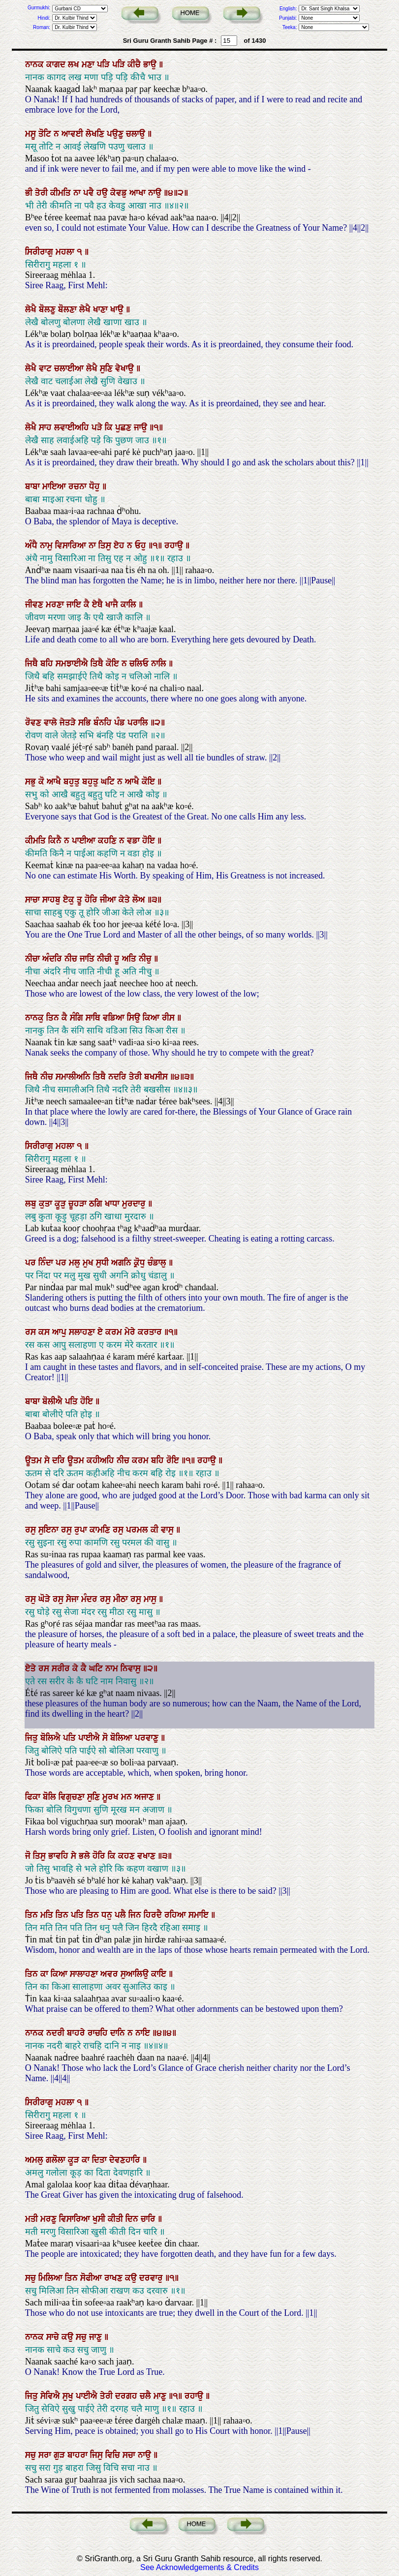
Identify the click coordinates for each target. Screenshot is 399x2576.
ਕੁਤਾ (47, 1204)
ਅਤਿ (130, 959)
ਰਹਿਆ (176, 1915)
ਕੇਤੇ (125, 900)
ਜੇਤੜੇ (69, 722)
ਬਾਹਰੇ (77, 2033)
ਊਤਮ (34, 1460)
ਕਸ (45, 1332)
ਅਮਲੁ (35, 2160)
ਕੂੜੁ (61, 1204)
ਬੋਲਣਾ (68, 309)
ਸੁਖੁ (69, 2396)
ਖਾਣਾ (101, 309)
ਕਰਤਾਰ (151, 1332)
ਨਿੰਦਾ (47, 1263)
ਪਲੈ (121, 1915)
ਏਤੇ (31, 1668)
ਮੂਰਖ (111, 1797)
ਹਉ (103, 193)
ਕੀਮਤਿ (61, 193)
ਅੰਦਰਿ (53, 959)
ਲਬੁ (32, 1204)
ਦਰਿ (59, 1460)
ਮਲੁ (76, 1263)
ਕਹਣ (127, 1856)
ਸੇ (48, 1460)
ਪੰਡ (120, 722)
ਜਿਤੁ (32, 1738)
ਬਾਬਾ (33, 486)
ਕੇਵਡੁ (119, 193)
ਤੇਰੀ (42, 193)
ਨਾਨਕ (35, 64)
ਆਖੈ (55, 782)
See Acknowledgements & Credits (199, 2567)
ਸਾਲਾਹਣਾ (85, 1974)
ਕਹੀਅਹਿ (102, 1460)
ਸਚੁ (31, 2278)
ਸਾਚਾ (33, 900)
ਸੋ (106, 1738)
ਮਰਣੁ (49, 2219)
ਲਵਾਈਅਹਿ (73, 427)
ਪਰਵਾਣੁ (148, 1738)
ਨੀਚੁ (146, 959)
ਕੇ (76, 1668)
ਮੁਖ (89, 1263)
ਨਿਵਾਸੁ (132, 1668)
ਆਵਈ (73, 134)
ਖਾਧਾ (113, 1204)
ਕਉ (132, 2278)
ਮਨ (127, 1797)
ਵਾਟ (46, 368)
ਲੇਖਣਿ (96, 134)
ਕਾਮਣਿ (101, 1530)
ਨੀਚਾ (33, 959)
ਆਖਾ (138, 193)
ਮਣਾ (89, 64)
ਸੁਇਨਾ (49, 1530)
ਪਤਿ (72, 1401)
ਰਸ (31, 1332)
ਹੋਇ (149, 841)
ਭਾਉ (151, 64)
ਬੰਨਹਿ (103, 722)
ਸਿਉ (135, 1018)
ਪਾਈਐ (90, 1738)
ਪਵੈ (89, 193)
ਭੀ (30, 193)
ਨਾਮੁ (47, 545)
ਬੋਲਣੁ (48, 309)
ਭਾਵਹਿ (59, 1856)
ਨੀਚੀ (105, 959)
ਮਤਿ (48, 1915)
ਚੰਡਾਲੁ (158, 1263)
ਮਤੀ (32, 2219)
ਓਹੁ (142, 545)
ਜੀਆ (109, 900)
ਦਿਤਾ (100, 2160)
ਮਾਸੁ (151, 1599)
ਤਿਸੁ (106, 545)
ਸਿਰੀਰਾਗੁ (40, 252)
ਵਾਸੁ (168, 1530)
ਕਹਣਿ (108, 841)
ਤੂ (81, 900)
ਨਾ (78, 193)
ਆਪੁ (60, 1332)
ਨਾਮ (113, 1668)
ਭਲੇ (85, 1856)
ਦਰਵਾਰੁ (152, 2278)
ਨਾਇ (144, 2033)
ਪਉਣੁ (116, 134)
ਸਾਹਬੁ (52, 900)
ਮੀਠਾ (121, 1599)
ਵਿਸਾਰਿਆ (72, 545)
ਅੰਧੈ (32, 545)
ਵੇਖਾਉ (125, 368)
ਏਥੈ (98, 604)
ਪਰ (31, 1263)
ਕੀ (156, 1530)
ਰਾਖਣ (114, 2278)
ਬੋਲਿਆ (122, 1738)
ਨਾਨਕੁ (35, 1018)
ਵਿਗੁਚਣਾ (73, 1797)
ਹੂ (118, 959)
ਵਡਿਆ (115, 1018)
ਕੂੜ (75, 2160)
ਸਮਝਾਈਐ (73, 663)
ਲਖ (75, 64)
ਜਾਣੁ (96, 2337)
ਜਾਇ (75, 604)
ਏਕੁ (70, 900)
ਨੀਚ (72, 959)
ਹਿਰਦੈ (154, 1915)
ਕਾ (45, 1974)
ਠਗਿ (97, 1204)
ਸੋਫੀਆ (92, 2278)
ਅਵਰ (110, 1974)
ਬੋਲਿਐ (51, 1738)
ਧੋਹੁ (95, 486)
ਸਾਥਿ (94, 1018)
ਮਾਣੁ (161, 2396)
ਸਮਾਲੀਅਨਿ (74, 1077)
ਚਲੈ (146, 2396)
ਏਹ (120, 545)
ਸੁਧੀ (103, 1263)
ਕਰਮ (114, 1332)
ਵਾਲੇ (52, 722)
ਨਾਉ (156, 193)
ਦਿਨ (133, 2219)
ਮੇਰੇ (131, 1332)
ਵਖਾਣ (147, 1856)
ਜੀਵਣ (35, 604)
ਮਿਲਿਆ (51, 2278)
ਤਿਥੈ (98, 663)
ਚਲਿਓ (140, 663)
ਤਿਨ (53, 1018)
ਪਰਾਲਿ (139, 722)
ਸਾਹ (46, 427)
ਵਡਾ (134, 841)
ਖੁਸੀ (100, 2219)
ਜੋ (29, 1856)
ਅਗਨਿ (122, 1263)
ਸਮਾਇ (199, 1915)
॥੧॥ (156, 545)
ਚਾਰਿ (149, 2219)
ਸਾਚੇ (53, 2337)
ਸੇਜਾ (73, 1599)
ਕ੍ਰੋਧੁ (141, 1263)
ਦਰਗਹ (127, 2396)
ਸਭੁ (31, 782)
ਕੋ (42, 782)
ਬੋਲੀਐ (53, 1401)
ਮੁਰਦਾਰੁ (135, 1204)
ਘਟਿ (109, 782)
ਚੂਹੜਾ (78, 1204)
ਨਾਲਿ (160, 663)
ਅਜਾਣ (145, 1797)
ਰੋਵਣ (34, 722)
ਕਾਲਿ (130, 604)
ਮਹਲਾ (66, 252)
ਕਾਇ (160, 1974)
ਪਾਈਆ (85, 841)
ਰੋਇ (174, 1460)
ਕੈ (88, 604)
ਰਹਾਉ (174, 545)
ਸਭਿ (85, 722)
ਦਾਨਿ (118, 2033)
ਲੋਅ (140, 900)
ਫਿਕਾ (34, 1797)
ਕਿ (110, 427)
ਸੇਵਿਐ (51, 2396)
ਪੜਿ (104, 64)
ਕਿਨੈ (56, 841)
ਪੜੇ (98, 427)
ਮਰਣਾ (56, 604)
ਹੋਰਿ (92, 900)
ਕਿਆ (152, 1018)
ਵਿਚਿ (114, 2455)
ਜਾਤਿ (88, 959)
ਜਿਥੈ (32, 663)
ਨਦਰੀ (56, 2033)
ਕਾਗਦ (57, 64)
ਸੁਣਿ (107, 368)
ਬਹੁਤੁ (72, 782)
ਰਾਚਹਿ (99, 2033)
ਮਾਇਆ (55, 486)
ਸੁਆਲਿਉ (136, 1974)
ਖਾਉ (118, 309)
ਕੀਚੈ (135, 64)
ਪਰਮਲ (138, 1530)
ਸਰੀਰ (62, 1668)
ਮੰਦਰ (90, 1599)
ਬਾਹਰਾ (78, 2455)
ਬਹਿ (48, 663)
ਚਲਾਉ (137, 134)
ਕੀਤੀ (116, 2219)
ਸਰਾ (46, 2455)
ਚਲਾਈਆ (70, 368)
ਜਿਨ (136, 1915)
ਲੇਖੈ (32, 309)
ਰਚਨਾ (78, 486)
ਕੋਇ (114, 663)
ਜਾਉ (142, 427)
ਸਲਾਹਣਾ (83, 1332)
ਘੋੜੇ (45, 1599)
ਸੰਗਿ (78, 1018)
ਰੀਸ (169, 1018)
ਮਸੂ (31, 134)
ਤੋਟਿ (46, 134)
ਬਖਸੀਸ (157, 1077)
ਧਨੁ (108, 1915)
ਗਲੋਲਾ (57, 2160)
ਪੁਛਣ (124, 427)
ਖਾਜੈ (113, 604)
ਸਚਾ (130, 2455)
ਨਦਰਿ (118, 1077)
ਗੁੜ (60, 2455)
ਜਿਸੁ (97, 2455)
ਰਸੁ (31, 1530)
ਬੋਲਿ (51, 1797)
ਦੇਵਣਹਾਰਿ (126, 2160)
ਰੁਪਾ (82, 1530)
